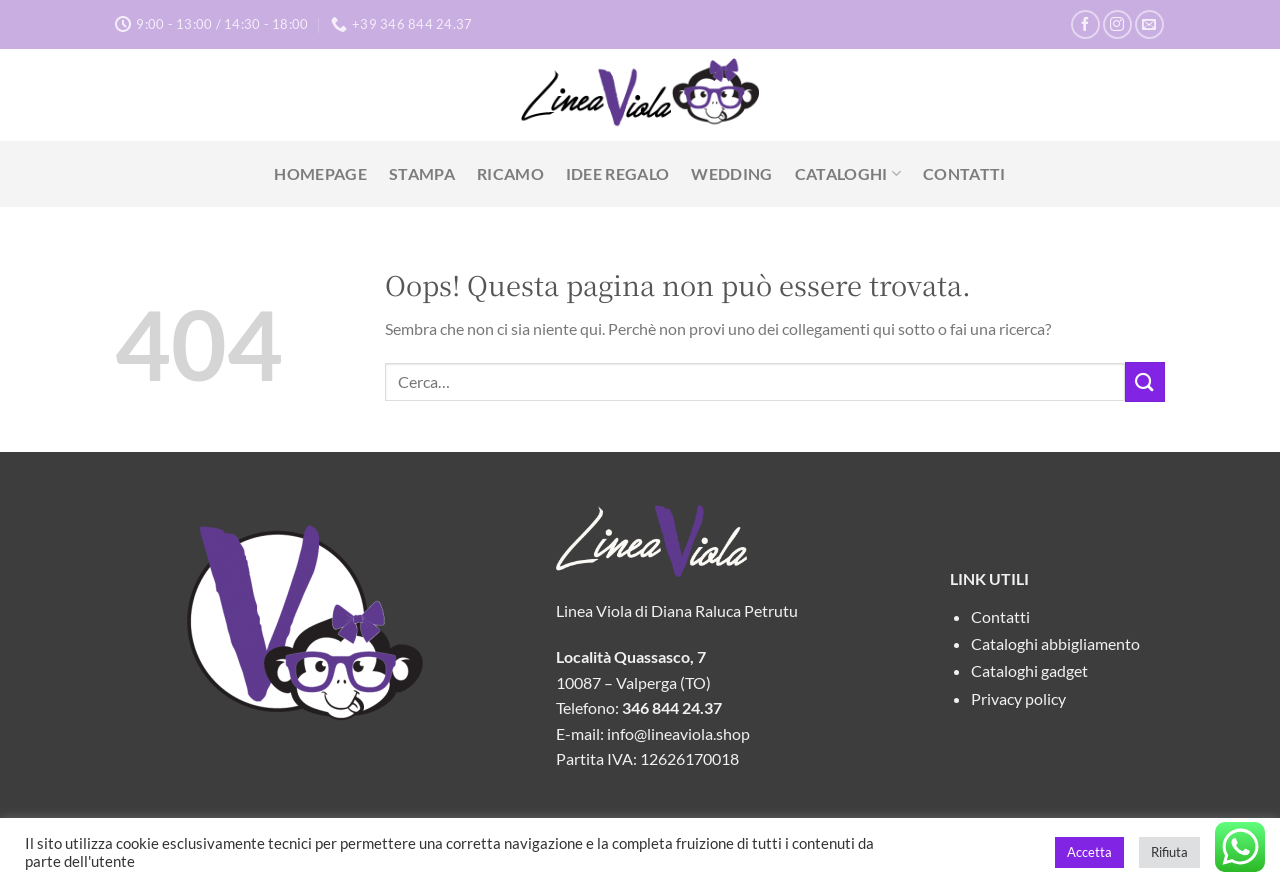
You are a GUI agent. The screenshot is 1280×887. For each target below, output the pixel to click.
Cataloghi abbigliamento (1055, 643)
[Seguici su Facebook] (1085, 24)
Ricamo (510, 173)
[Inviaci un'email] (1149, 24)
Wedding (731, 173)
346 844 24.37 (672, 707)
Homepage (320, 173)
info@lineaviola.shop (678, 733)
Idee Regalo (618, 173)
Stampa (422, 173)
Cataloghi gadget (1029, 670)
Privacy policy (1018, 698)
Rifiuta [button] (1169, 852)
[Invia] (1145, 381)
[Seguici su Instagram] (1117, 24)
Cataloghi (848, 174)
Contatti (964, 173)
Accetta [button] (1089, 852)
